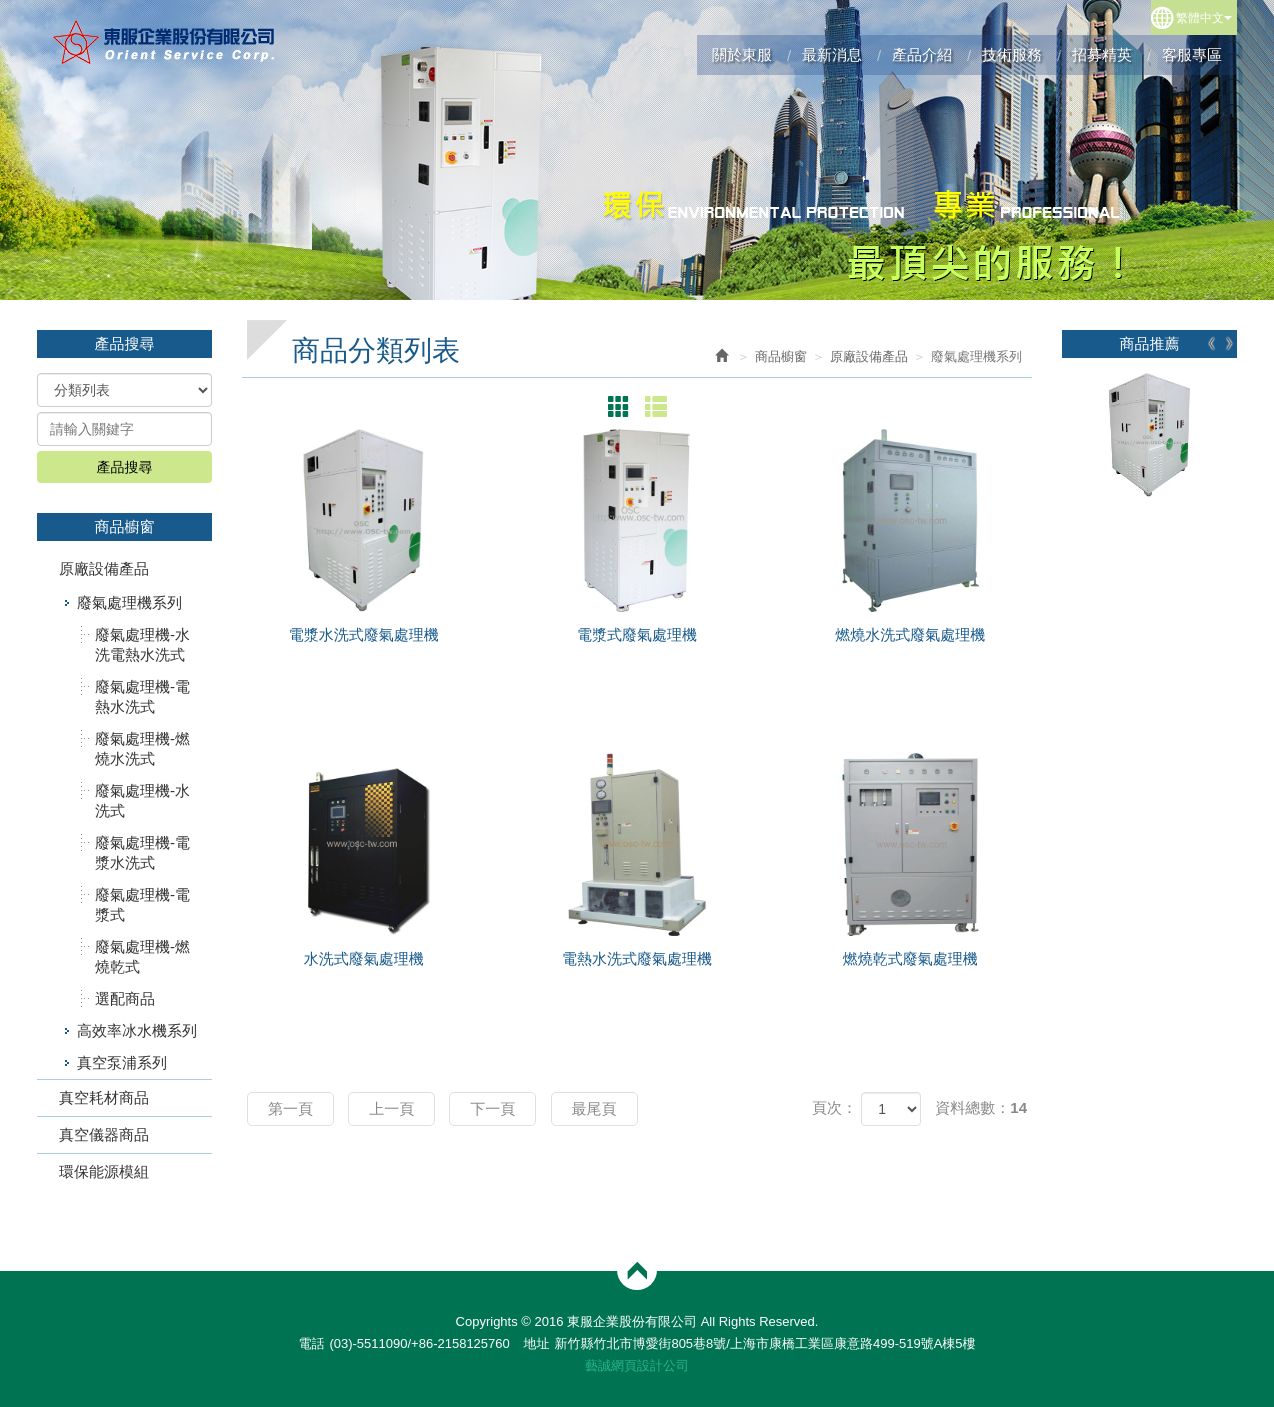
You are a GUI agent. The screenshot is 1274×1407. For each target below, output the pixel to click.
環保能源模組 (104, 1171)
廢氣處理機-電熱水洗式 (142, 696)
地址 (536, 1343)
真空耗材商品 (104, 1097)
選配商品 (125, 998)
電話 (311, 1343)
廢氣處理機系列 (129, 602)
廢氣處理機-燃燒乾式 (142, 956)
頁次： (834, 1107)
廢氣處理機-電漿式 (142, 904)
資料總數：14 (981, 1107)
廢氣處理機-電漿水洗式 (142, 852)
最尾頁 (594, 1108)
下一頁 (492, 1108)
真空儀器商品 (104, 1134)
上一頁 (391, 1108)
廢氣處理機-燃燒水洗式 (142, 748)
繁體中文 (1204, 18)
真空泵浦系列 (122, 1062)
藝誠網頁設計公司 (637, 1365)
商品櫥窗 (781, 356)
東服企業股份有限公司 (164, 42)
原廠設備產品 (104, 568)
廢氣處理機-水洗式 (142, 800)
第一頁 (290, 1108)
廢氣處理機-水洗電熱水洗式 (142, 644)
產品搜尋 (125, 467)
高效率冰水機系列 (137, 1030)
